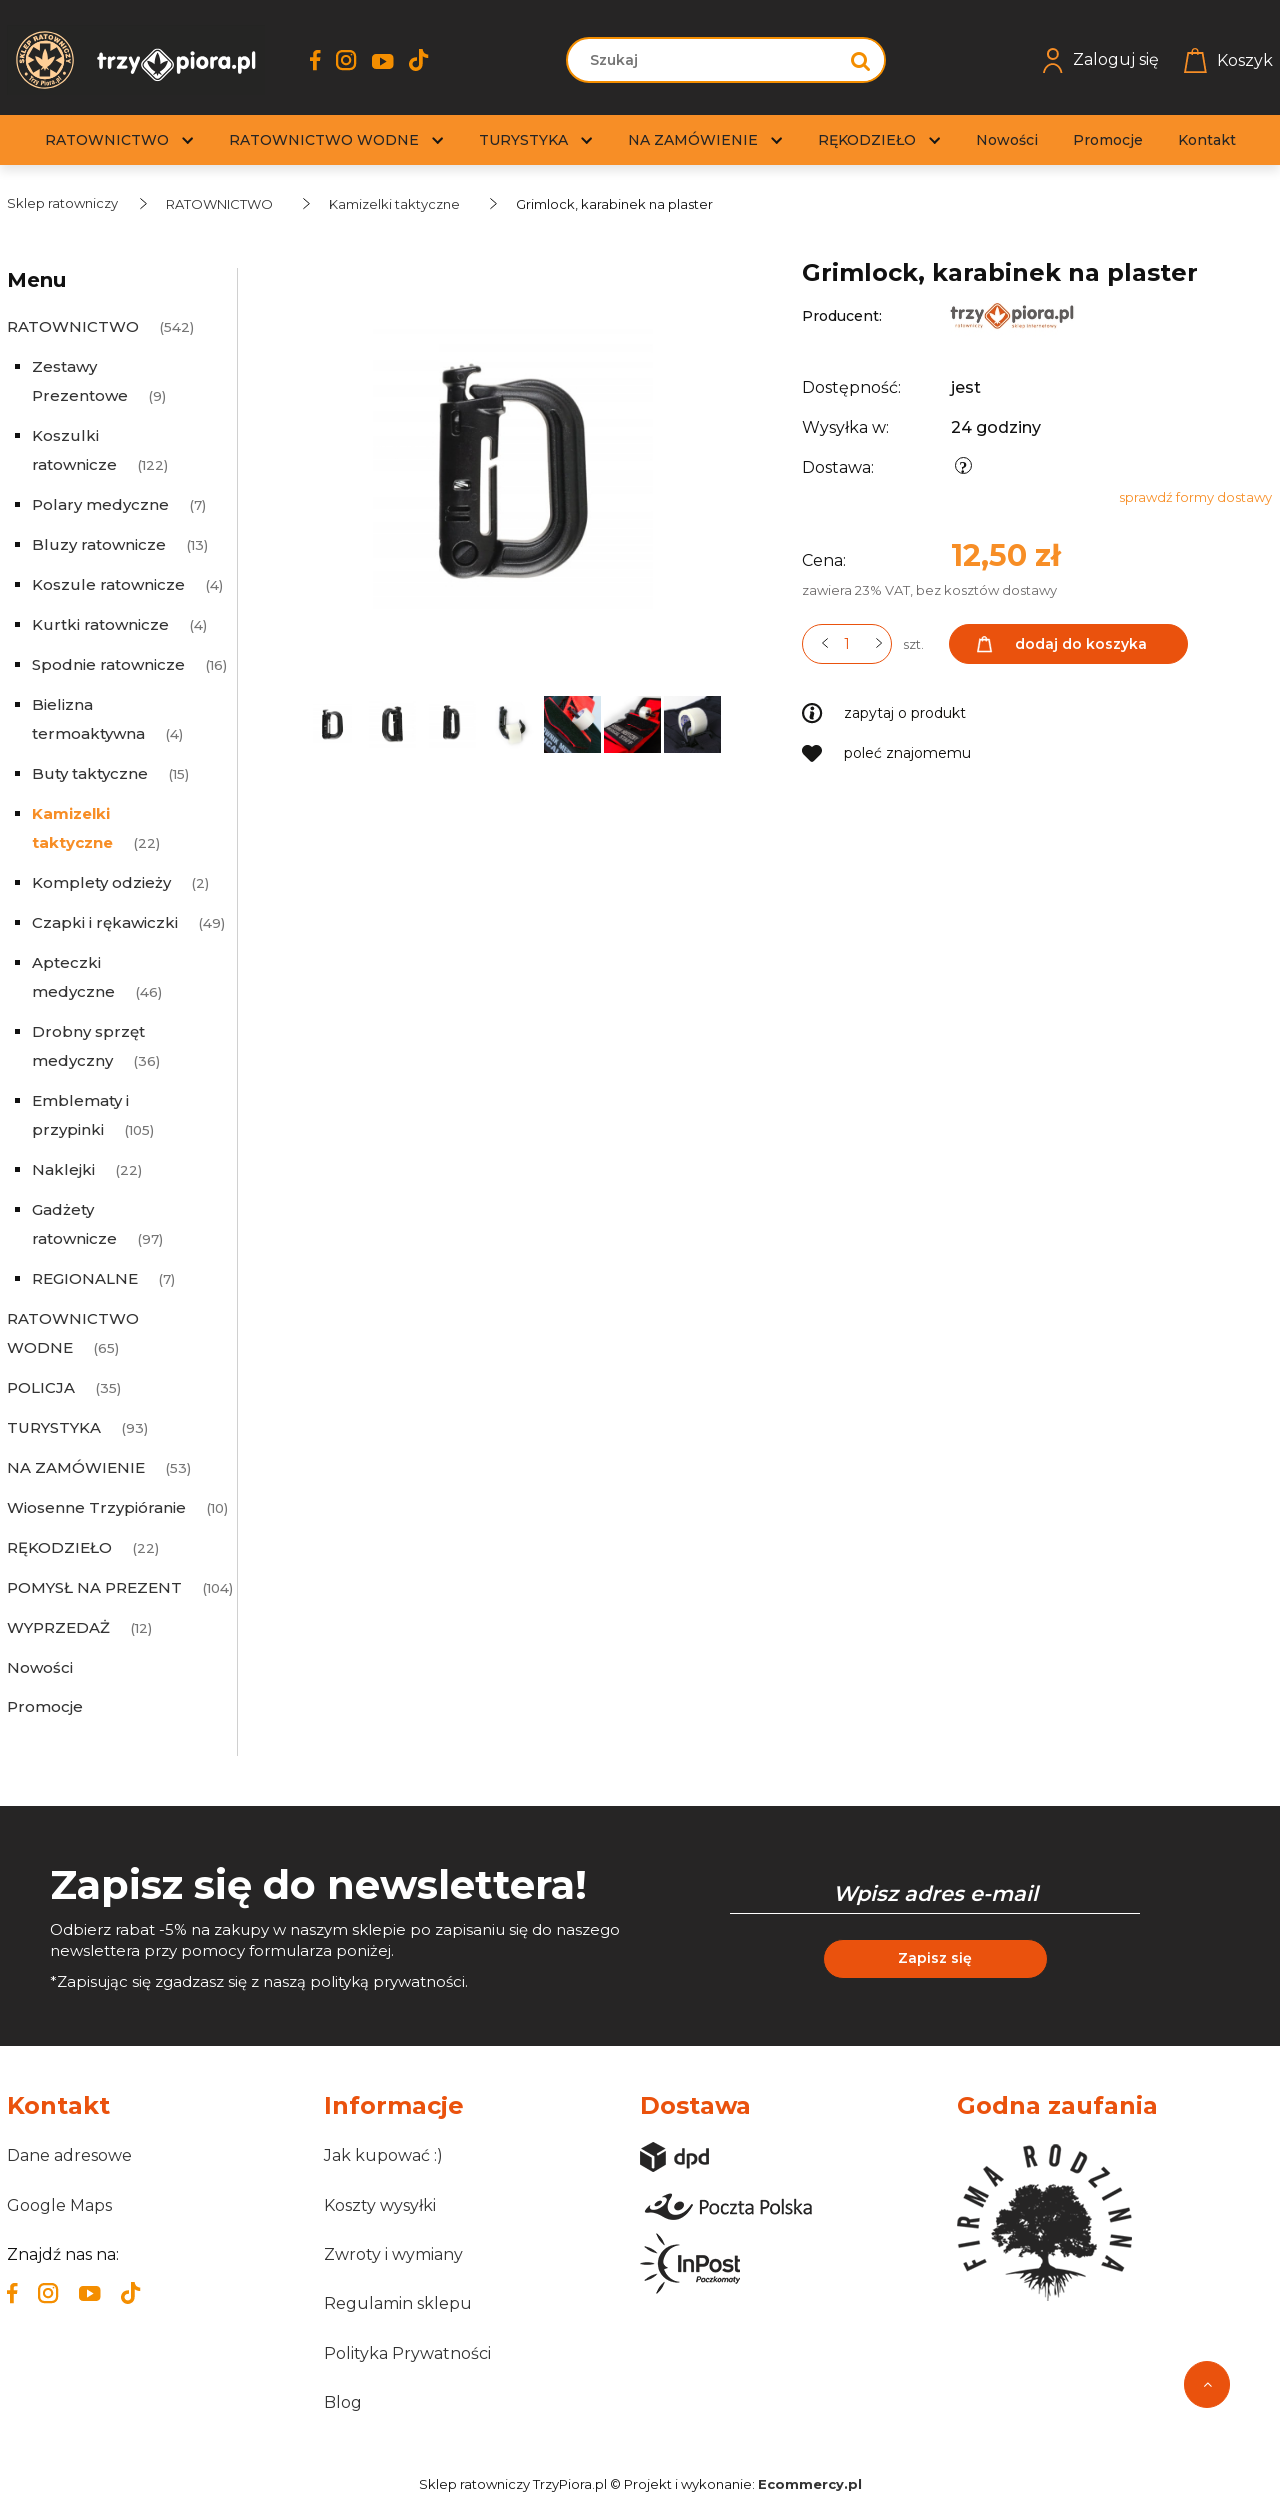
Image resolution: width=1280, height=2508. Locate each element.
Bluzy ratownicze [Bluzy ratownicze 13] (99, 544)
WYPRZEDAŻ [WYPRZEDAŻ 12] (58, 1627)
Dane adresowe (69, 2155)
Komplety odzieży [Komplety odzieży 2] (101, 882)
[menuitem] (107, 140)
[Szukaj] (861, 60)
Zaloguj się (1101, 60)
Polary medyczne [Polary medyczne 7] (100, 504)
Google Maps (59, 2205)
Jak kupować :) (383, 2155)
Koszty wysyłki (380, 2205)
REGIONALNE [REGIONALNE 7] (85, 1278)
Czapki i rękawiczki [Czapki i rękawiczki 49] (105, 922)
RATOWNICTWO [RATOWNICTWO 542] (73, 326)
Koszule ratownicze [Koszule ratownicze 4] (108, 584)
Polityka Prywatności (407, 2353)
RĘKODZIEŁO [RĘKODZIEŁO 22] (59, 1547)
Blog (343, 2402)
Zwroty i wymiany (393, 2254)
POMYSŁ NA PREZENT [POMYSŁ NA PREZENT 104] (94, 1587)
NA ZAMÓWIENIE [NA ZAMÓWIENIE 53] (76, 1467)
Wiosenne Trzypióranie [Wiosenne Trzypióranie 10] (96, 1507)
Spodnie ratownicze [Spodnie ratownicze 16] (108, 664)
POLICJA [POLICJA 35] (41, 1387)
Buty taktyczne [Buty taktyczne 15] (90, 773)
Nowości (40, 1667)
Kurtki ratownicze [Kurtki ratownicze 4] (100, 624)
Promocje (45, 1706)
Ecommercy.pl (810, 2484)
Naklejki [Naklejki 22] (63, 1169)
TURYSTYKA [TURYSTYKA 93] (54, 1427)
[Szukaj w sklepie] (706, 60)
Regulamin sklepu (398, 2303)
